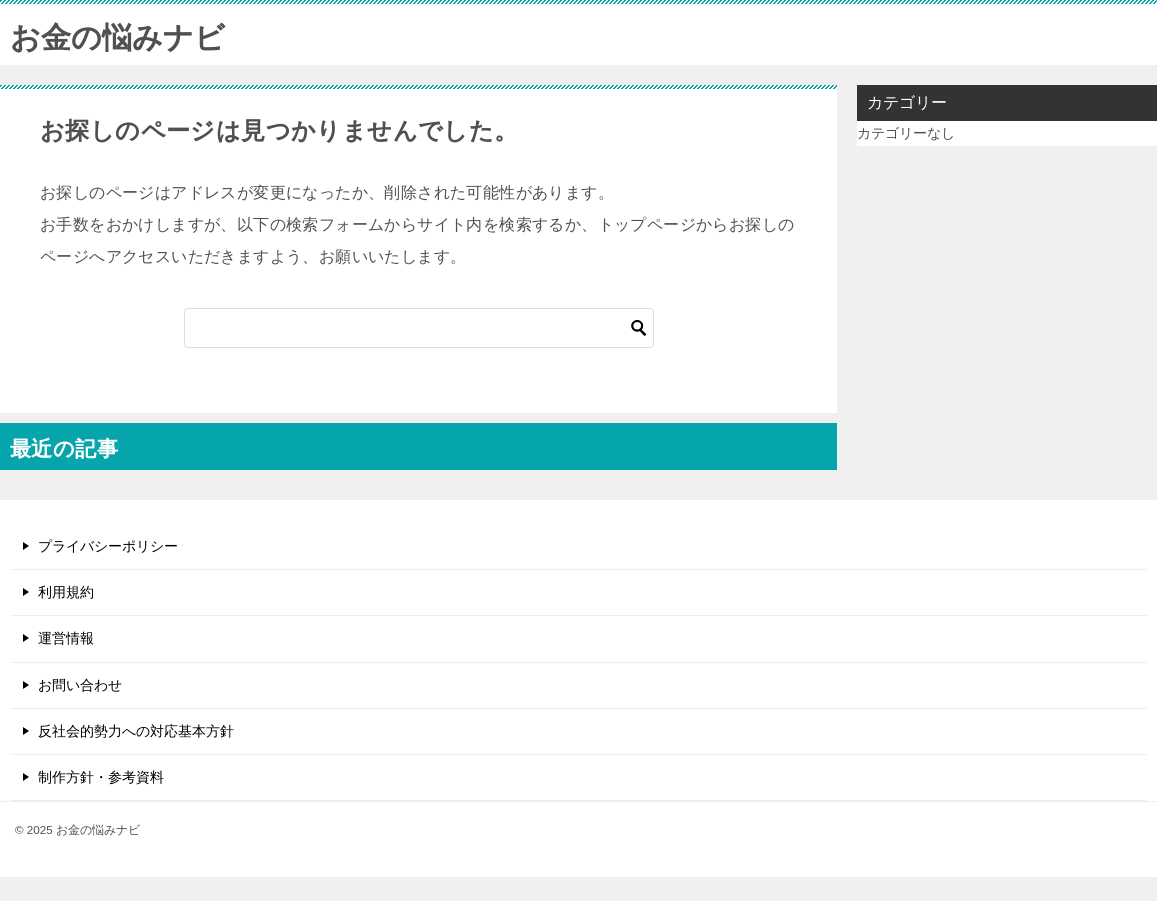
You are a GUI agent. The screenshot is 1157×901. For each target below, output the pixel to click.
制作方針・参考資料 (101, 777)
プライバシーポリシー (108, 546)
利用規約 (66, 592)
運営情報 (66, 638)
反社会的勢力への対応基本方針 (136, 731)
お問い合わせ (80, 685)
